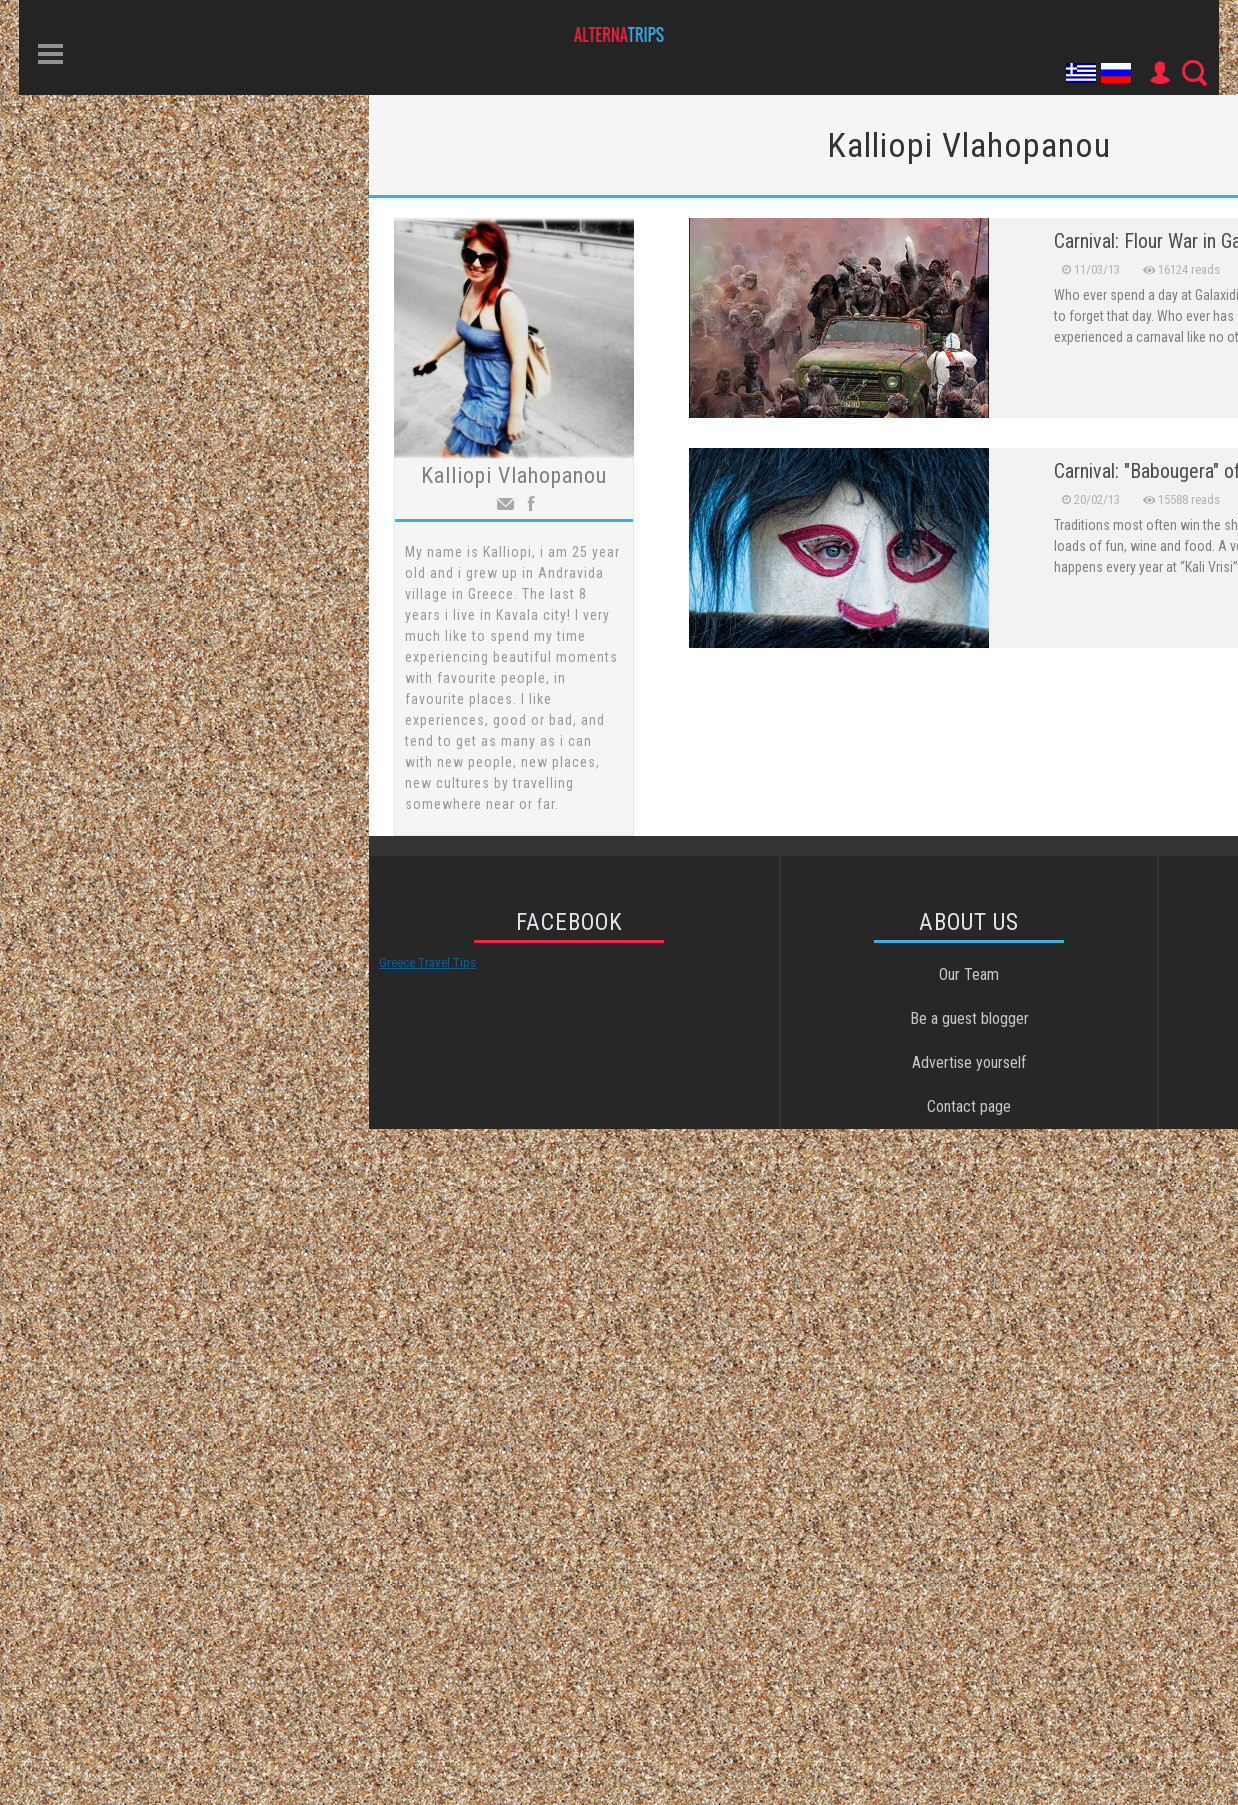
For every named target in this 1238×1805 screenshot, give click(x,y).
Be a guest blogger (969, 1018)
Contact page (969, 1106)
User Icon (1159, 73)
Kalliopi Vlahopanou (514, 475)
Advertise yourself (969, 1062)
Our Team (969, 974)
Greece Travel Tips (427, 962)
